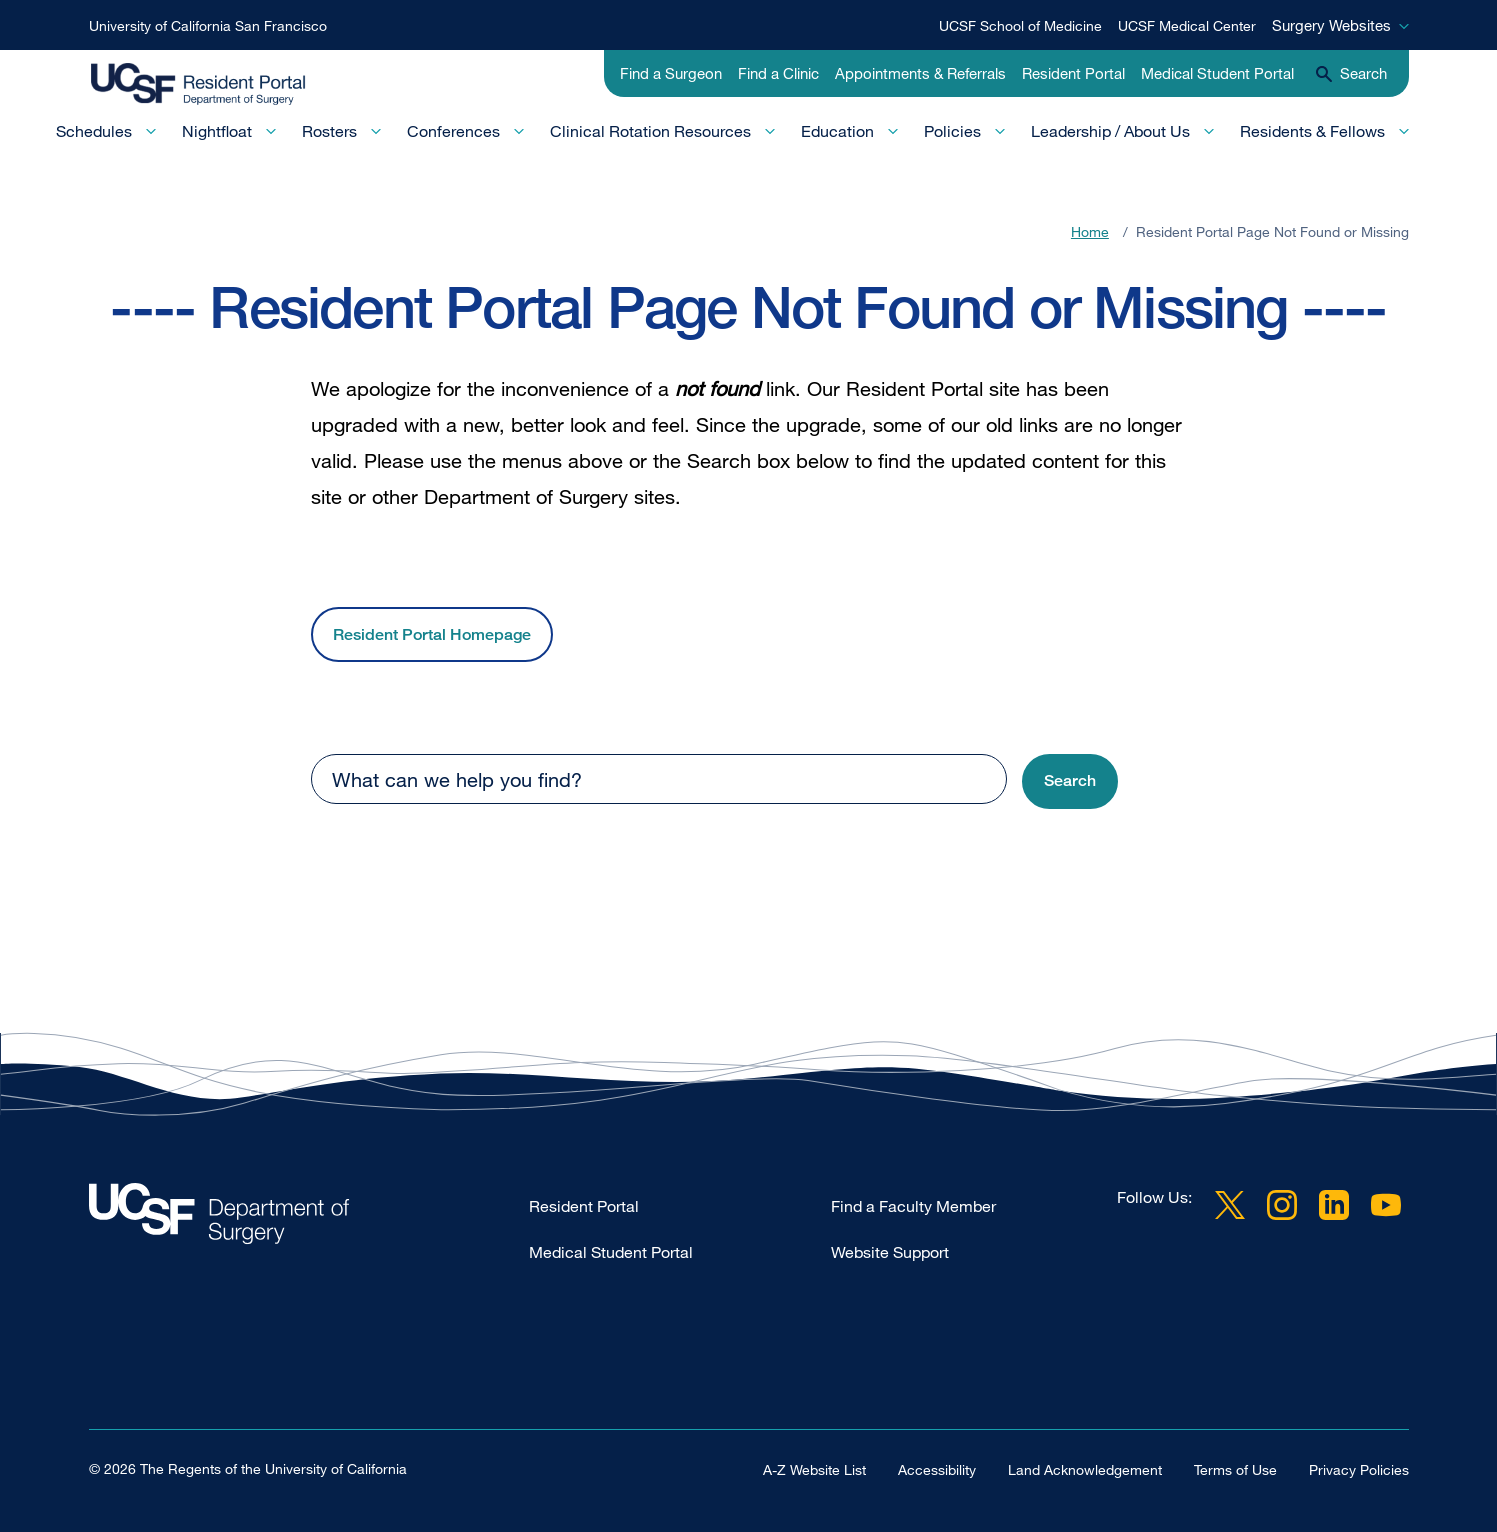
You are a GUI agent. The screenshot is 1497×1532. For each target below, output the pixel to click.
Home (1090, 231)
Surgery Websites (1331, 25)
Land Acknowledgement (1085, 1469)
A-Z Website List (814, 1469)
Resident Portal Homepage (432, 634)
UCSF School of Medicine (1020, 25)
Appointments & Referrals (920, 73)
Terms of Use (1235, 1469)
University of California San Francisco (208, 25)
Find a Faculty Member (913, 1206)
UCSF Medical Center (1187, 25)
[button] (1070, 781)
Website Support (890, 1252)
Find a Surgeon (671, 73)
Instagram (1282, 1205)
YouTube (1386, 1205)
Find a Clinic (778, 73)
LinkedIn (1334, 1205)
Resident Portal (1073, 73)
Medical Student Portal (1217, 73)
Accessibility (937, 1469)
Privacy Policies (1359, 1469)
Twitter (1230, 1205)
